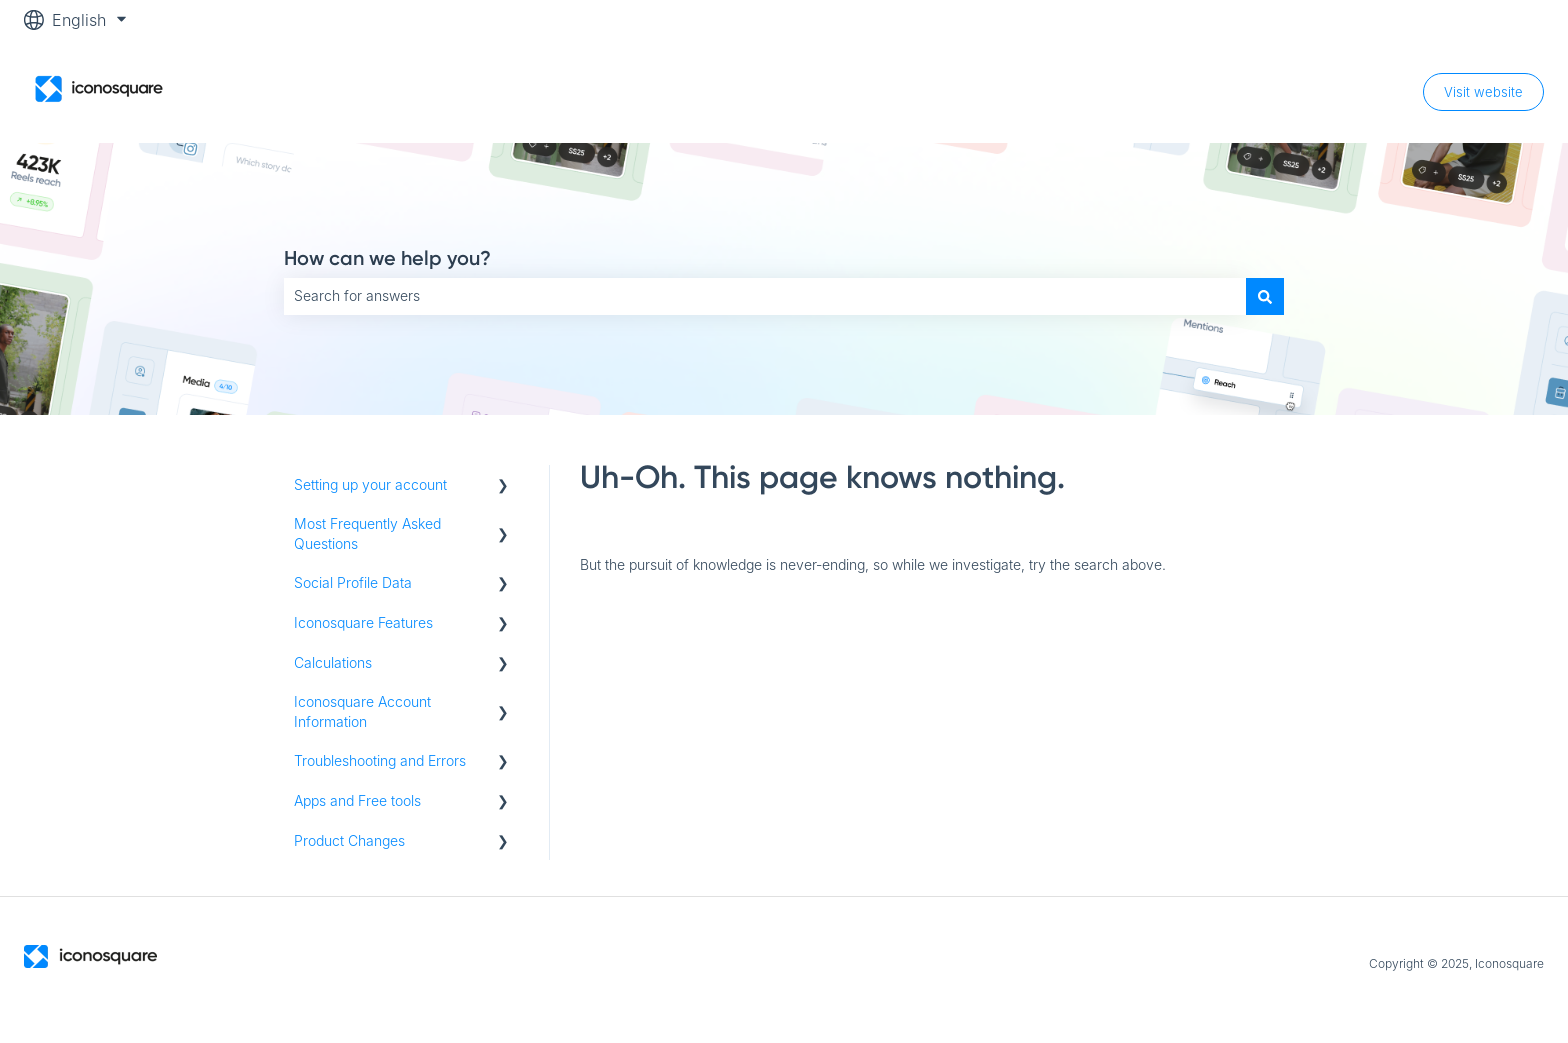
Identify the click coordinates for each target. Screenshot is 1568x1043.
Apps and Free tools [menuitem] (357, 800)
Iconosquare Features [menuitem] (363, 622)
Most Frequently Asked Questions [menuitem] (367, 533)
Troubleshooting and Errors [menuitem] (380, 760)
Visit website (1483, 92)
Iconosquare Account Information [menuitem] (362, 711)
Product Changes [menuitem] (349, 840)
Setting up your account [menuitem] (370, 484)
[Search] (1265, 296)
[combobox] (765, 296)
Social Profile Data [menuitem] (353, 582)
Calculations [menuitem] (333, 662)
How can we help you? (387, 258)
